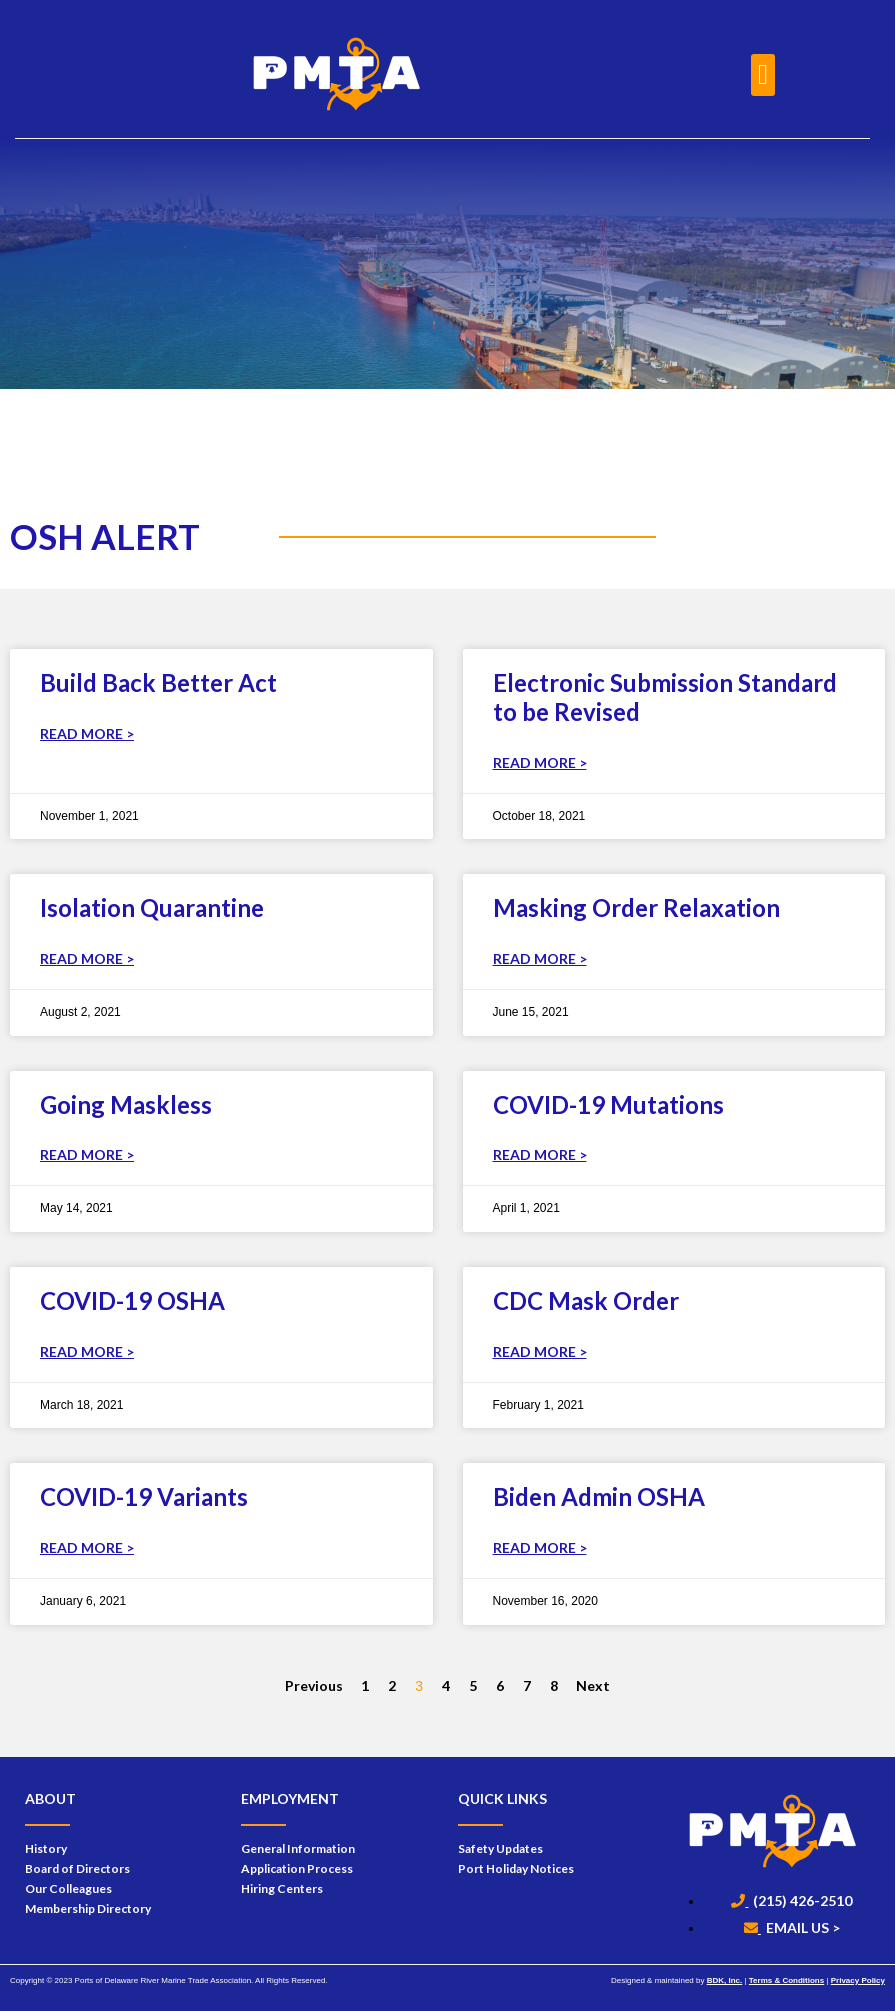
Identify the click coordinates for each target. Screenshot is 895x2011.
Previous (314, 1685)
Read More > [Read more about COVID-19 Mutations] (540, 1154)
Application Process (297, 1868)
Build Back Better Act (158, 682)
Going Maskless (126, 1104)
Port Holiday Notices (516, 1868)
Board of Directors (77, 1868)
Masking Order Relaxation (636, 907)
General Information (298, 1848)
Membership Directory (88, 1908)
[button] (763, 75)
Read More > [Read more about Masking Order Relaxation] (540, 958)
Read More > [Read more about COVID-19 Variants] (87, 1547)
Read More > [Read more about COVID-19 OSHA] (87, 1351)
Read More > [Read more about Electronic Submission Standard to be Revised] (540, 762)
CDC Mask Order (586, 1300)
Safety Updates (500, 1848)
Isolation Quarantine (152, 907)
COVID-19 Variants (144, 1496)
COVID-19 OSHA (132, 1300)
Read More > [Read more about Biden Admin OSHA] (540, 1547)
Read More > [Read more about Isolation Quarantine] (87, 958)
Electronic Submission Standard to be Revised (665, 697)
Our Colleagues (68, 1888)
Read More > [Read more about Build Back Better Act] (87, 733)
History (46, 1848)
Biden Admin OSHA (599, 1496)
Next (593, 1685)
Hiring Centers (282, 1888)
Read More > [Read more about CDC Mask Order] (540, 1351)
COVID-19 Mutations (608, 1104)
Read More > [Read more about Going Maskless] (87, 1154)
